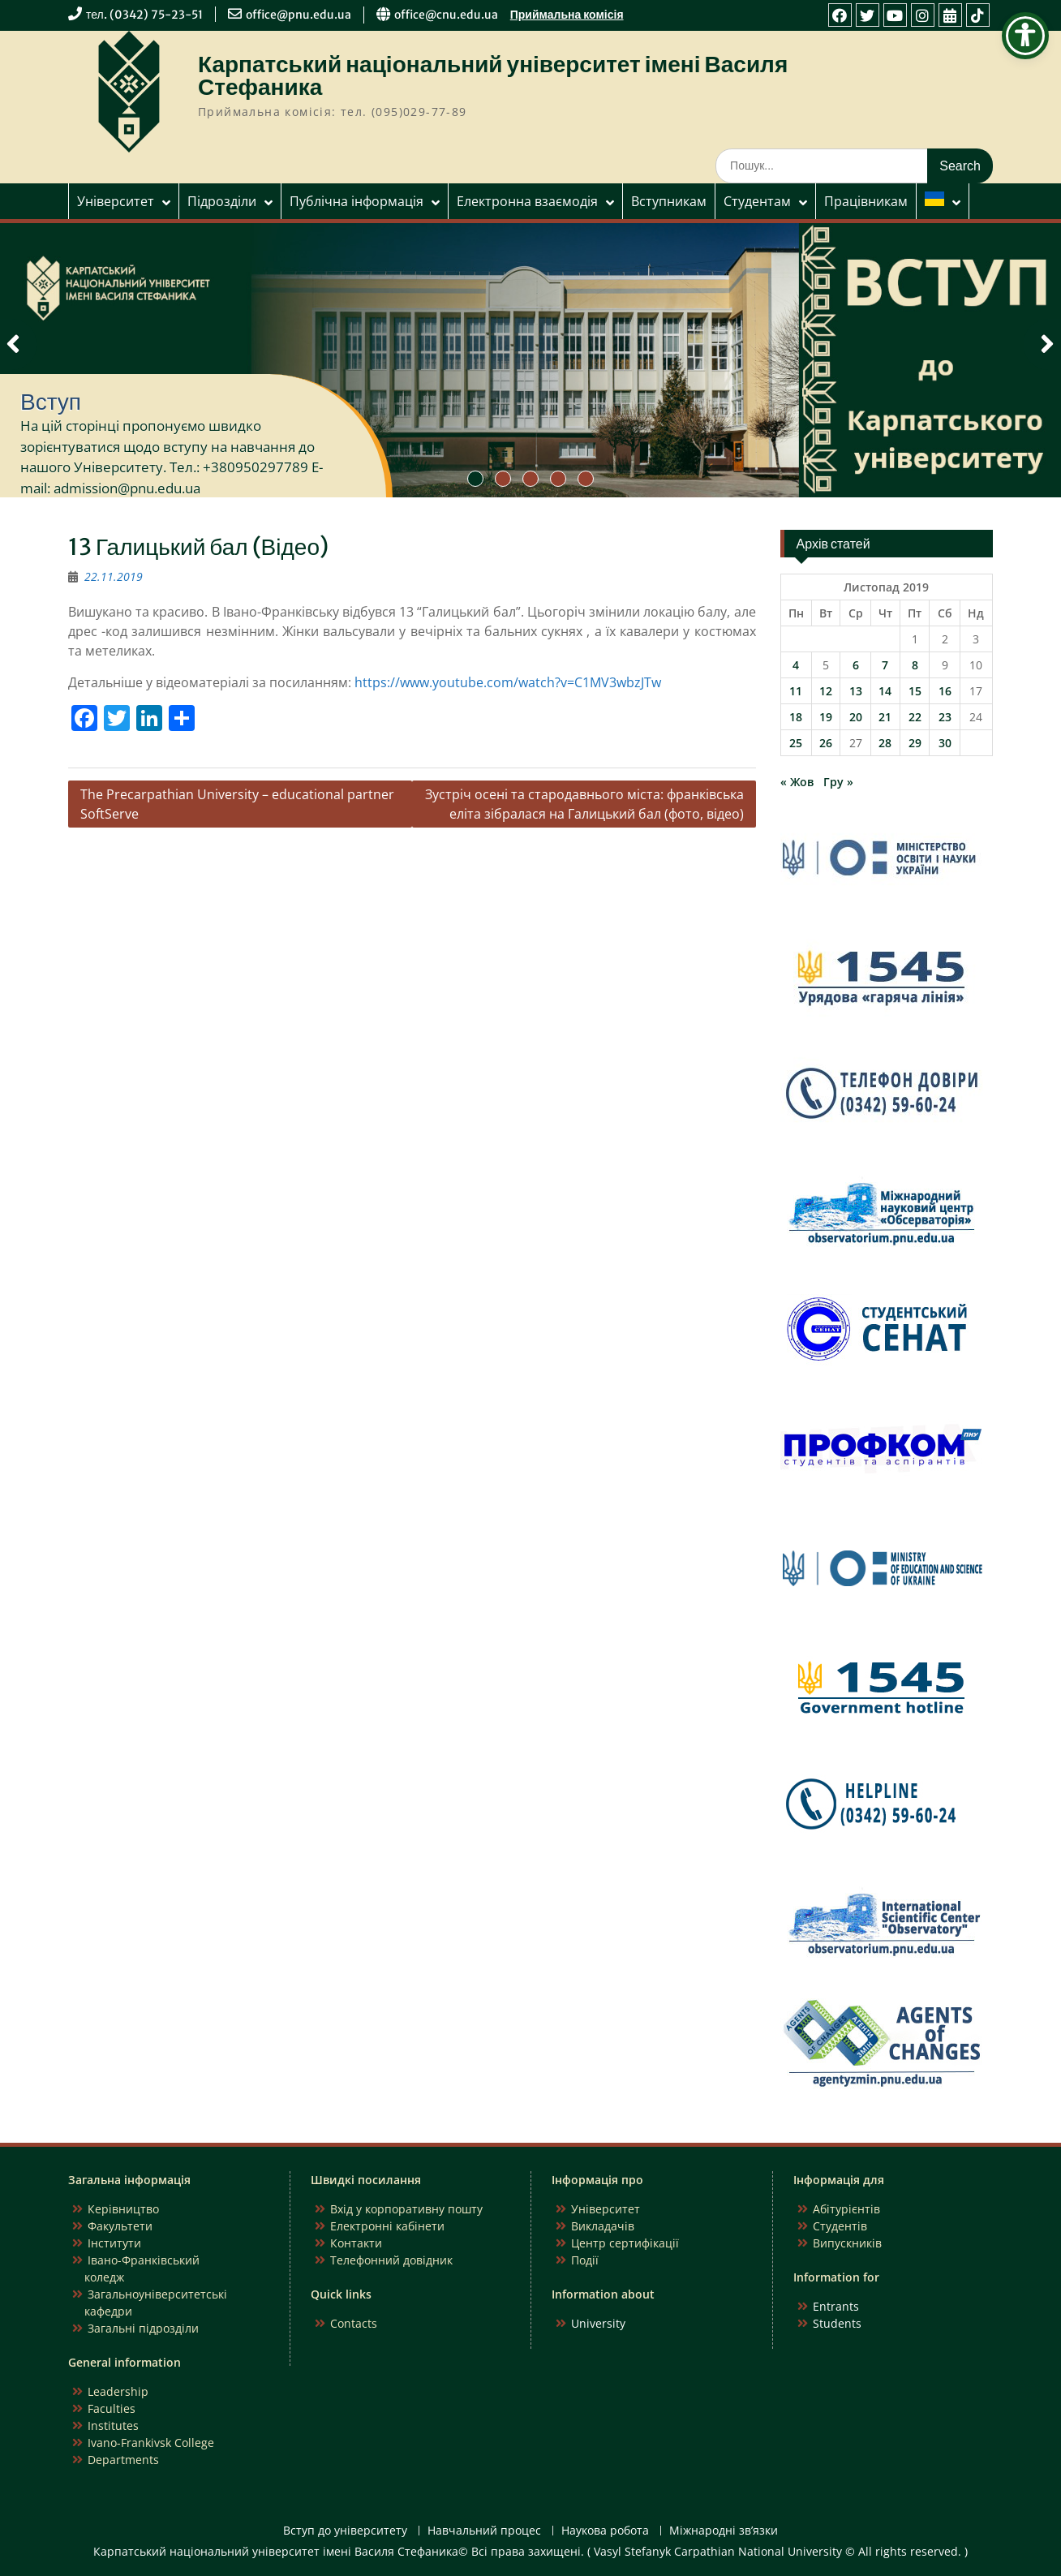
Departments (123, 2459)
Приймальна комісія (567, 14)
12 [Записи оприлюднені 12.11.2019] (825, 691)
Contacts (353, 2323)
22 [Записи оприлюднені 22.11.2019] (915, 717)
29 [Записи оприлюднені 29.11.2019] (915, 742)
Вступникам (669, 201)
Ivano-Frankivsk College (151, 2442)
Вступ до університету (345, 2531)
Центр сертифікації (625, 2243)
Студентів (840, 2226)
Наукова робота (605, 2531)
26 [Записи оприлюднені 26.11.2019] (825, 742)
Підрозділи (221, 201)
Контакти (356, 2243)
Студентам (757, 201)
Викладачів (602, 2226)
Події (585, 2260)
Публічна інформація (356, 201)
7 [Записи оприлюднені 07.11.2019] (885, 665)
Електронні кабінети (387, 2226)
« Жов (797, 781)
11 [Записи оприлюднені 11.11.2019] (795, 691)
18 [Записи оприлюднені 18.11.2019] (795, 717)
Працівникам (866, 201)
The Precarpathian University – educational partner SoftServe (237, 804)
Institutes (113, 2425)
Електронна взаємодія (527, 201)
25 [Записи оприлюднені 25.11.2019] (795, 742)
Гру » (838, 781)
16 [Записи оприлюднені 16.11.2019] (945, 691)
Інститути (114, 2243)
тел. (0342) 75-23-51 (144, 14)
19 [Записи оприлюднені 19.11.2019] (825, 717)
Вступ (50, 401)
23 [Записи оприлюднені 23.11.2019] (945, 717)
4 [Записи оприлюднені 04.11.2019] (796, 665)
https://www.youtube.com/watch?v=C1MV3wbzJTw (507, 682)
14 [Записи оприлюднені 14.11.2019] (884, 691)
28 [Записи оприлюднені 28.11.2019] (884, 742)
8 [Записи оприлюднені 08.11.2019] (915, 665)
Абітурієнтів (846, 2209)
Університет (115, 201)
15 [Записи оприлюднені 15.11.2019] (915, 691)
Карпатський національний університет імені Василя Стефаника (493, 75)
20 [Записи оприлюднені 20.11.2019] (855, 717)
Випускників (847, 2243)
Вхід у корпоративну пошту (406, 2209)
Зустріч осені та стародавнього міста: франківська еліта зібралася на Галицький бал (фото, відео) (584, 804)
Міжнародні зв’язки (723, 2531)
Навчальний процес (484, 2531)
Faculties (111, 2408)
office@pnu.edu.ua (298, 14)
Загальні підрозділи (143, 2328)
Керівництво (123, 2209)
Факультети (120, 2226)
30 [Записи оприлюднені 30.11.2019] (945, 742)
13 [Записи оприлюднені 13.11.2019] (855, 691)
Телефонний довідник (391, 2260)
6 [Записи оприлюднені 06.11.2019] (856, 665)
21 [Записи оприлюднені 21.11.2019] (884, 717)
